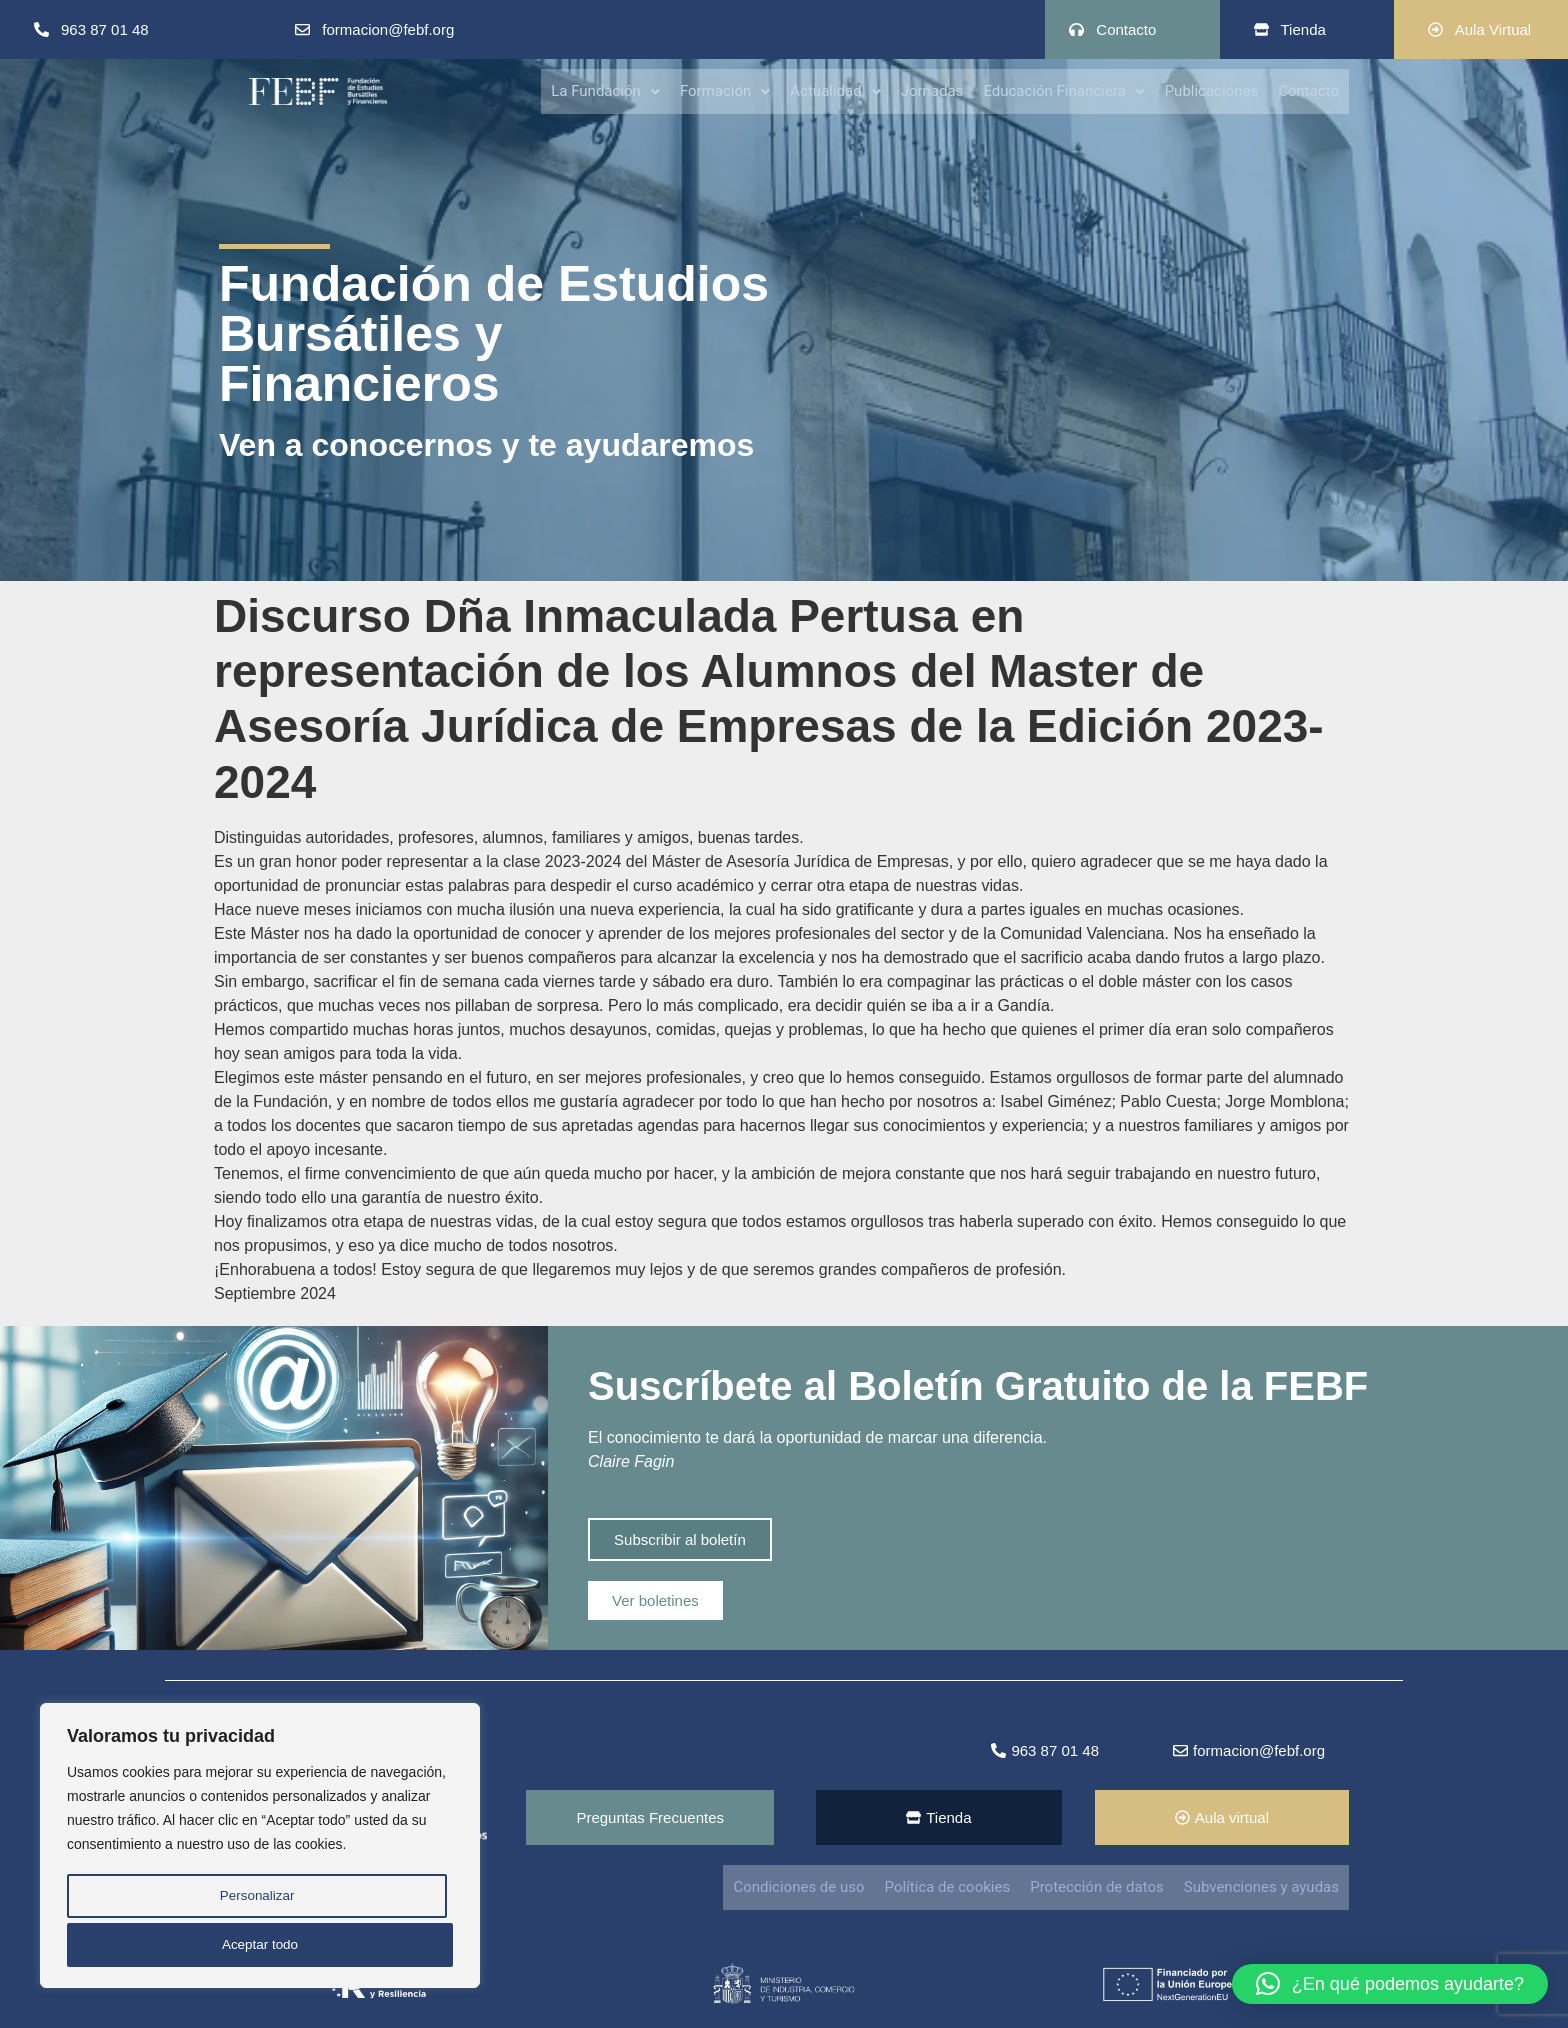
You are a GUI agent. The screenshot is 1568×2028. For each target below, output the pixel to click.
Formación (725, 90)
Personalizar (256, 1901)
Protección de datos (1097, 1887)
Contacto (1308, 90)
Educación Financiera (1063, 90)
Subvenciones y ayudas (1261, 1887)
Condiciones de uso (798, 1887)
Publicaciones (1212, 90)
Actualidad (835, 90)
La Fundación (605, 90)
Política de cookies (948, 1887)
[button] (605, 90)
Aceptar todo (259, 1945)
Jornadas (932, 90)
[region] (260, 1849)
